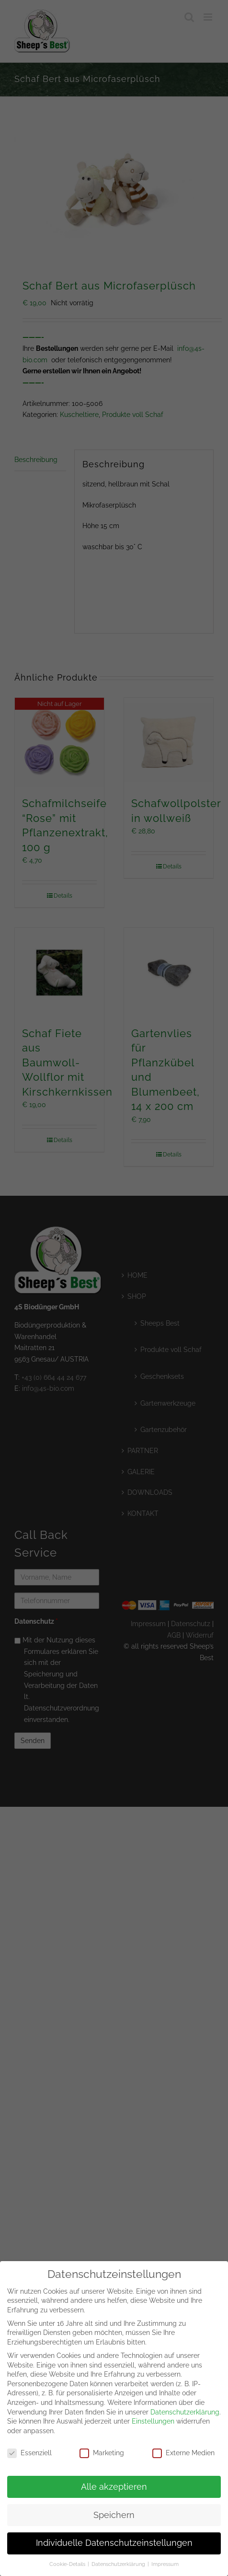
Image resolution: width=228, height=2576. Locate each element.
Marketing (102, 2447)
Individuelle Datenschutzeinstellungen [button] (114, 2538)
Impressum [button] (165, 2559)
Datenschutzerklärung (184, 2407)
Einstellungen (153, 2416)
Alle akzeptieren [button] (114, 2481)
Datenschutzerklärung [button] (119, 2559)
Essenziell (29, 2447)
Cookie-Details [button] (68, 2559)
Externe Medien (183, 2447)
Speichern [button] (114, 2510)
